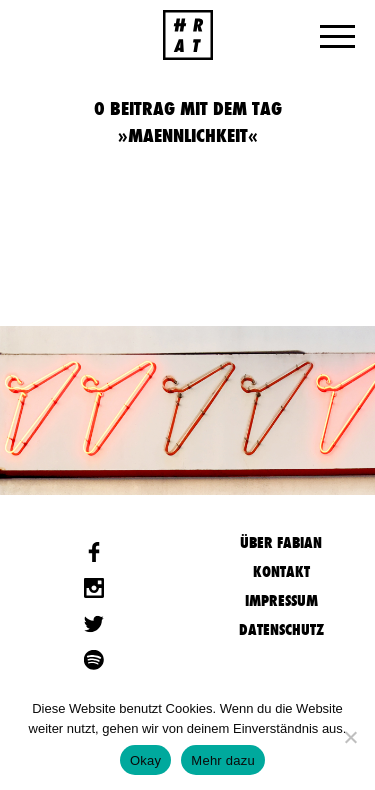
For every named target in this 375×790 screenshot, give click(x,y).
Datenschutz (281, 629)
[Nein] (350, 737)
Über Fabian (281, 542)
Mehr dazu (223, 760)
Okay (145, 760)
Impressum (281, 600)
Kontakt (281, 571)
